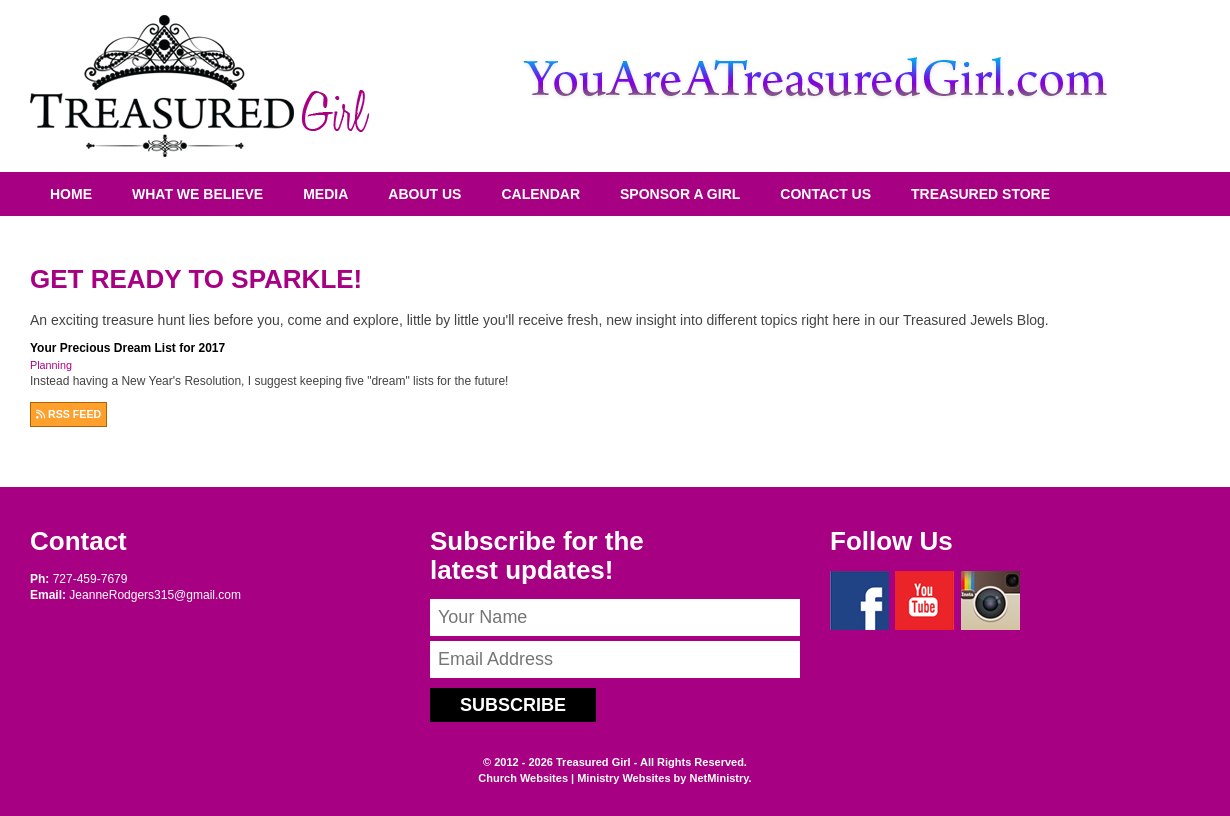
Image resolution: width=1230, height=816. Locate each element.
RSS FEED (68, 414)
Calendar (540, 194)
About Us (424, 194)
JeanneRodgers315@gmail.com (155, 595)
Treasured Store (980, 194)
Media (325, 194)
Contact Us (825, 194)
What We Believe (197, 194)
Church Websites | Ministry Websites (575, 778)
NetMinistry (718, 778)
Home (71, 194)
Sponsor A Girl (680, 194)
